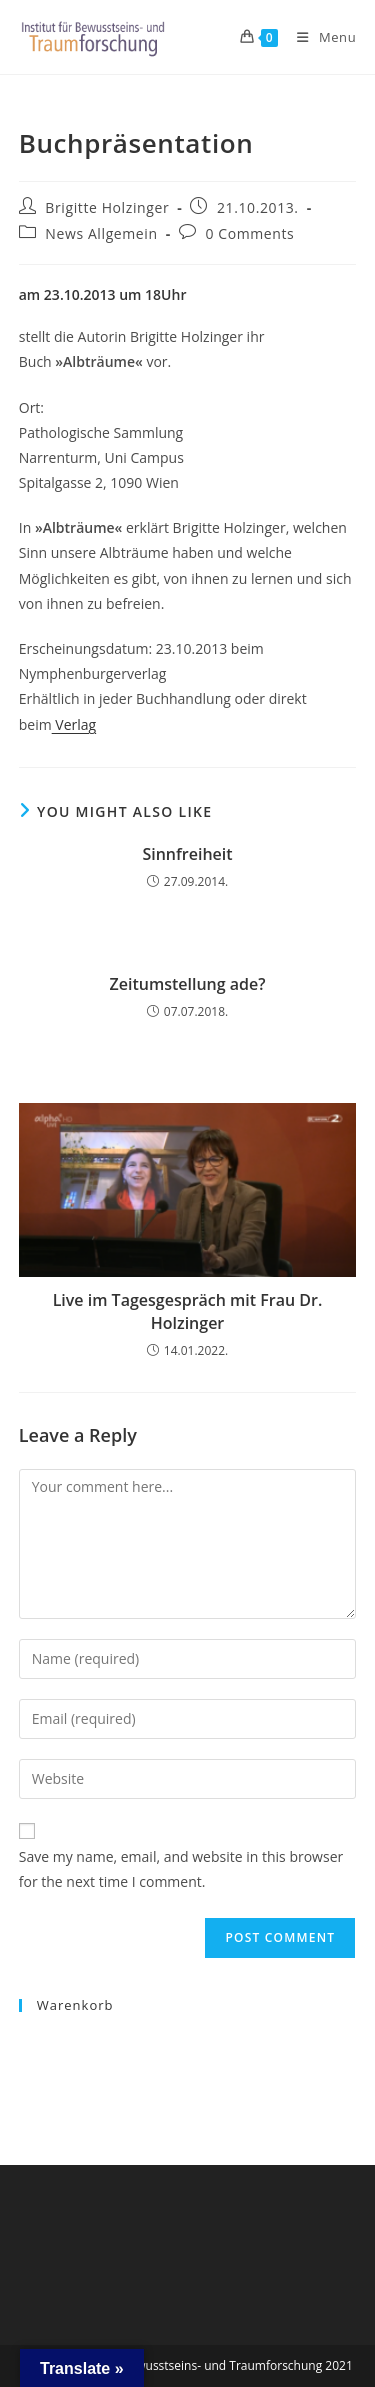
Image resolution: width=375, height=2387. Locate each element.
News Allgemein (101, 233)
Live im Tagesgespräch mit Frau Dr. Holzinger (188, 1311)
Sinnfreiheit (187, 854)
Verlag (74, 724)
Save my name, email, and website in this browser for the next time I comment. (181, 1869)
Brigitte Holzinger (107, 207)
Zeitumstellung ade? (188, 984)
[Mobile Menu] (319, 37)
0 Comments (249, 233)
